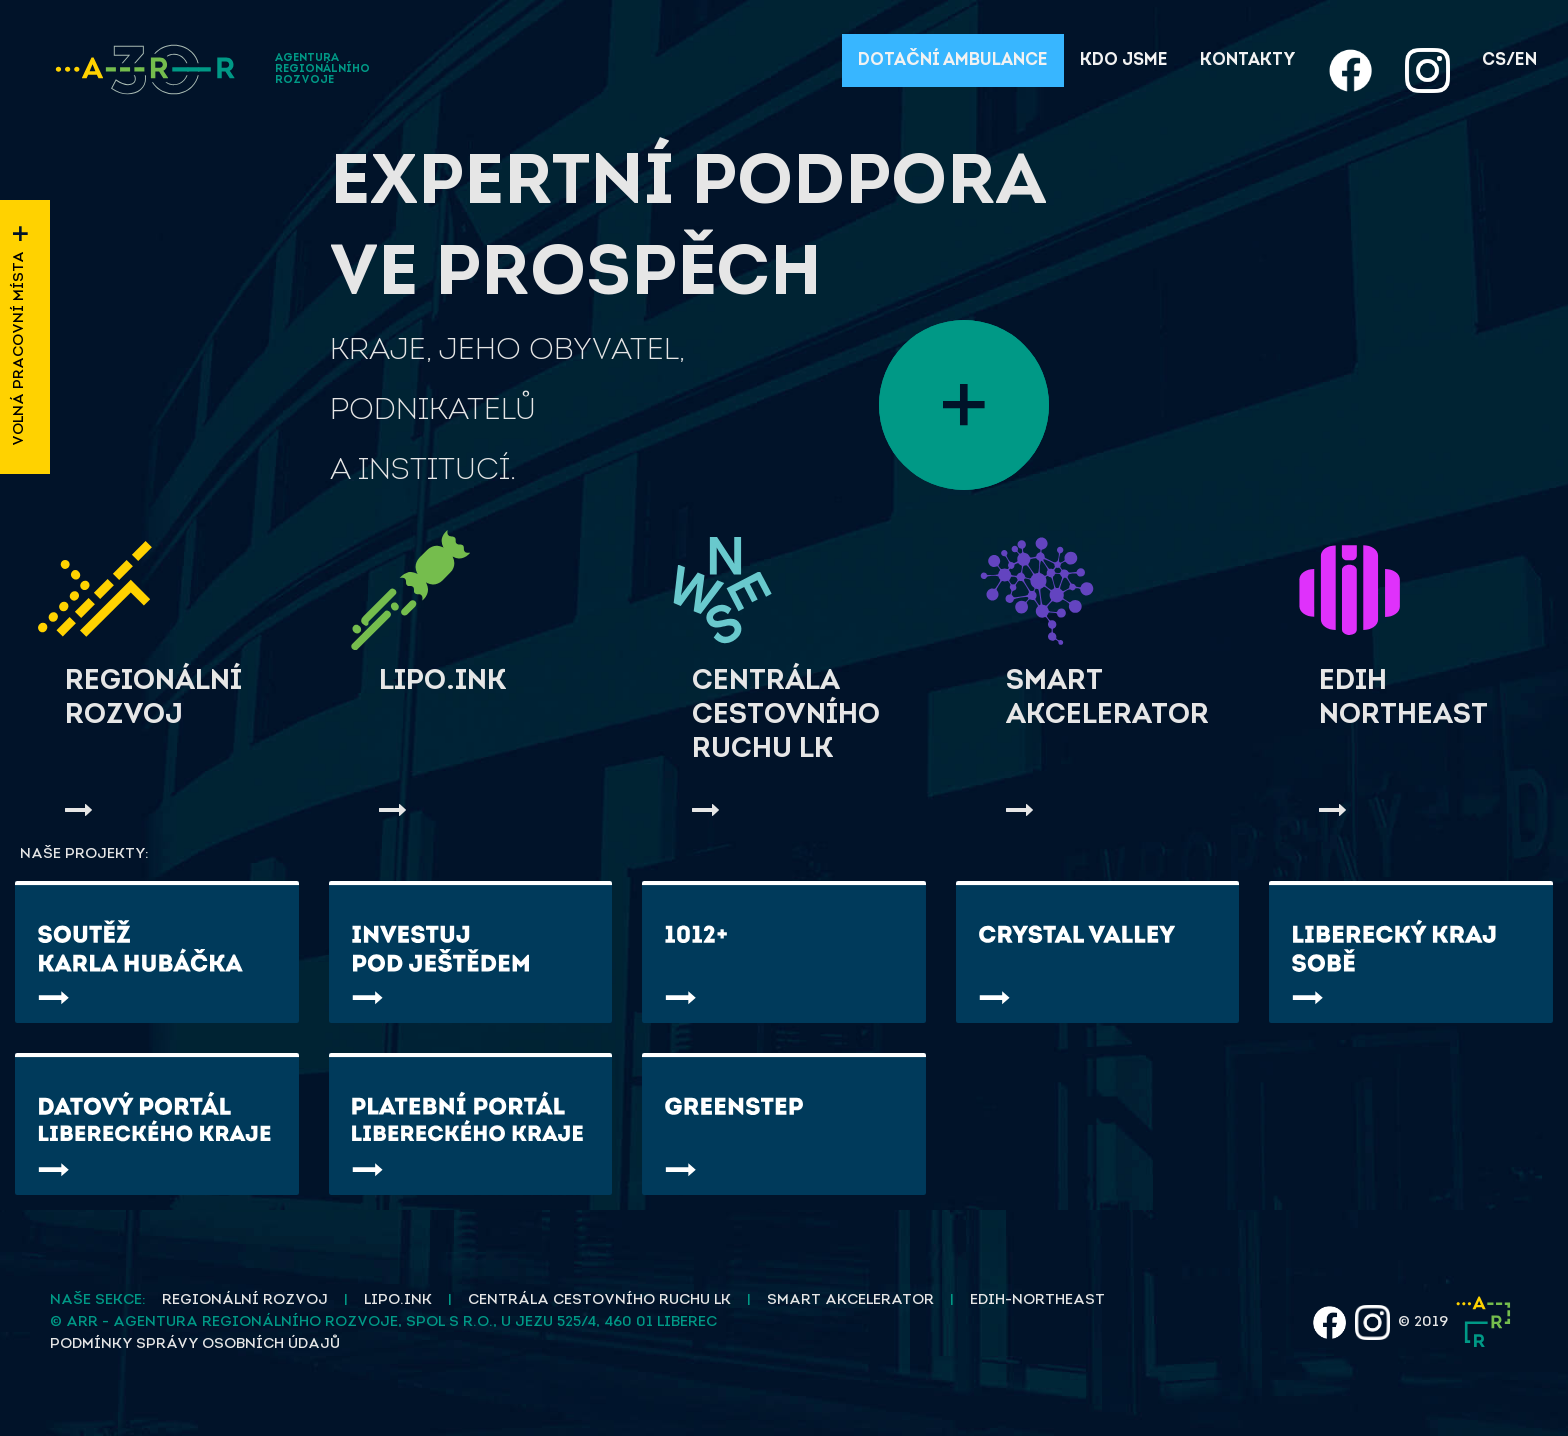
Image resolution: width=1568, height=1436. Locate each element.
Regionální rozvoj (245, 1300)
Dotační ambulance (953, 60)
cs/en (1509, 60)
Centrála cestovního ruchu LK (599, 1300)
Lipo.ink (398, 1300)
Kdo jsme (1124, 60)
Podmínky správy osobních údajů (195, 1344)
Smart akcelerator (850, 1300)
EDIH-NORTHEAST (1037, 1300)
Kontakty (1248, 60)
